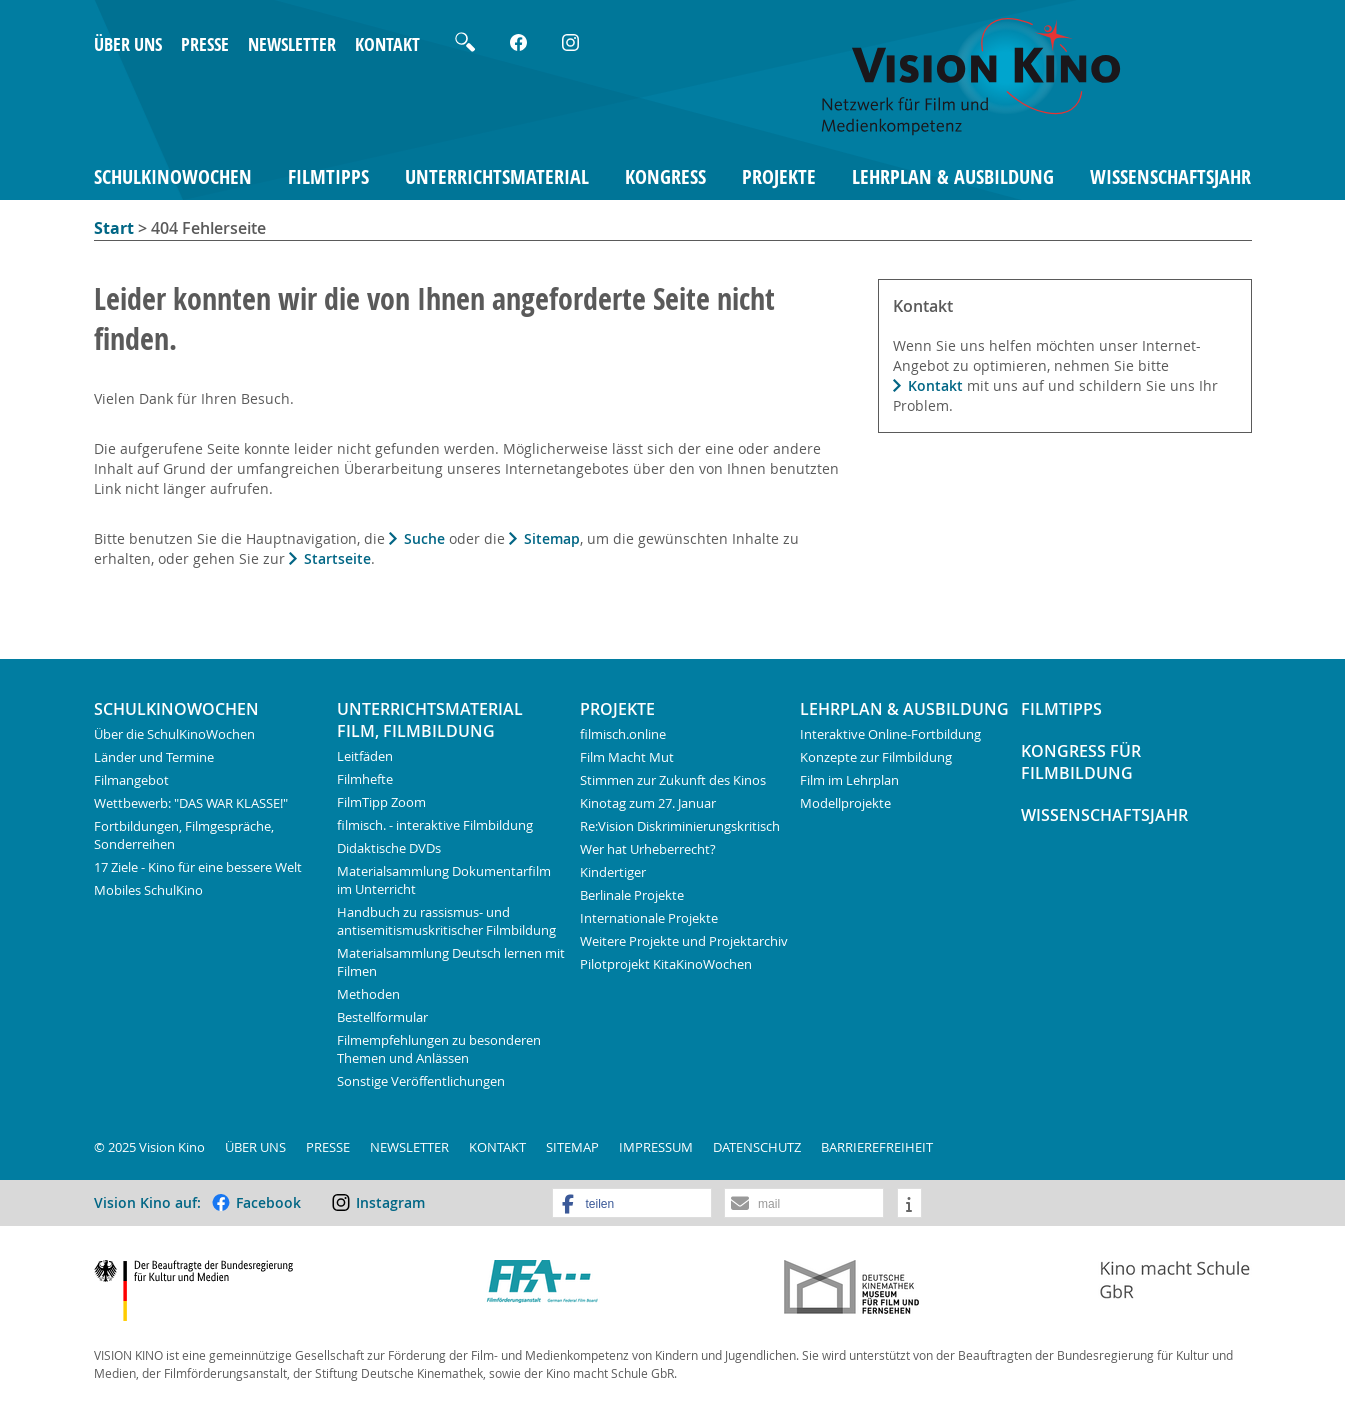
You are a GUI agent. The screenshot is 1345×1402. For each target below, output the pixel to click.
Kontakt (387, 44)
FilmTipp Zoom (381, 802)
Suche (424, 538)
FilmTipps (328, 176)
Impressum (656, 1147)
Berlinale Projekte (632, 895)
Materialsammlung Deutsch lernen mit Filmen (451, 962)
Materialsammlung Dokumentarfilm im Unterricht (444, 880)
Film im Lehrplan (849, 780)
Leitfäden (365, 756)
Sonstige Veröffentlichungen (421, 1081)
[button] (632, 1204)
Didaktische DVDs (389, 848)
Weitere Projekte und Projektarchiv (684, 941)
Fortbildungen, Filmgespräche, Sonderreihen (184, 835)
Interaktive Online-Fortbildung (890, 734)
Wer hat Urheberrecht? (648, 849)
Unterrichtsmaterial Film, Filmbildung (430, 720)
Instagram (390, 1202)
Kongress (665, 176)
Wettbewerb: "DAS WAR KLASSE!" (191, 803)
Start (114, 228)
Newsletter (292, 44)
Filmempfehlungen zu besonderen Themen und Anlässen (439, 1049)
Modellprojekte (845, 803)
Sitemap (552, 538)
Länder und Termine (154, 757)
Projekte (779, 176)
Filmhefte (365, 779)
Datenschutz (757, 1147)
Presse (205, 44)
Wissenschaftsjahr (1170, 176)
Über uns (128, 44)
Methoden (368, 994)
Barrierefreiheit (877, 1147)
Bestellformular (382, 1017)
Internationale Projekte (649, 918)
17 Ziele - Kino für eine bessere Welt (198, 867)
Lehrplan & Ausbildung (953, 176)
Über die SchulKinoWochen (174, 734)
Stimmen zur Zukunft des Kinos (673, 780)
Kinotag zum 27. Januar (648, 803)
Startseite (337, 558)
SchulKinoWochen (173, 176)
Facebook (268, 1202)
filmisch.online (623, 734)
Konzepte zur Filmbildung (876, 757)
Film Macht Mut (627, 757)
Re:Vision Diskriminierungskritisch (680, 826)
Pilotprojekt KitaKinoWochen (666, 964)
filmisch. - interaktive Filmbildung (435, 825)
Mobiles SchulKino (148, 890)
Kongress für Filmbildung (1081, 762)
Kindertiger (613, 872)
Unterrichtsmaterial (497, 176)
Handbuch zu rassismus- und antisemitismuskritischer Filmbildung (446, 921)
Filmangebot (131, 780)
